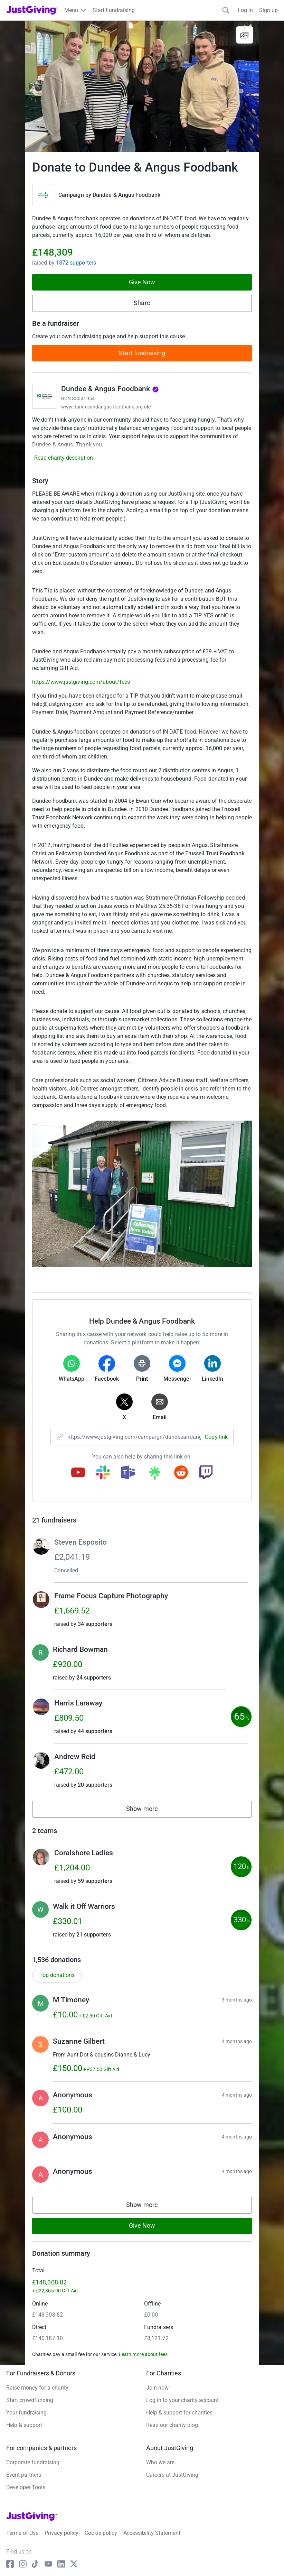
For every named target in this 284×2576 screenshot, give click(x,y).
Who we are (160, 2462)
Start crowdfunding (29, 2400)
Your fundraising (26, 2412)
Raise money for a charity (37, 2387)
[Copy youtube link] (78, 1473)
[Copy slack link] (103, 1473)
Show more (149, 1810)
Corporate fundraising (32, 2462)
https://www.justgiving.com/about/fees (81, 682)
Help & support (24, 2425)
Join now (157, 2387)
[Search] (225, 10)
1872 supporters (76, 262)
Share (142, 302)
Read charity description (63, 457)
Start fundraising (142, 353)
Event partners (23, 2475)
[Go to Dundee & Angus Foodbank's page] (44, 396)
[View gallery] (244, 35)
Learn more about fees (143, 2354)
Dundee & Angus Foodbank (126, 195)
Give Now (142, 282)
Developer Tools (25, 2487)
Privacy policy (61, 2533)
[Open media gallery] (142, 86)
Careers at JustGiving (172, 2475)
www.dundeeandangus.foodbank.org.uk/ (106, 407)
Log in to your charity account (182, 2400)
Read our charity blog (172, 2425)
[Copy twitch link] (206, 1473)
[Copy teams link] (128, 1473)
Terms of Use (22, 2533)
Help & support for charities (179, 2412)
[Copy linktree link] (154, 1474)
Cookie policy (101, 2533)
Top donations (57, 1975)
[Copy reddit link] (181, 1473)
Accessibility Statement (151, 2533)
